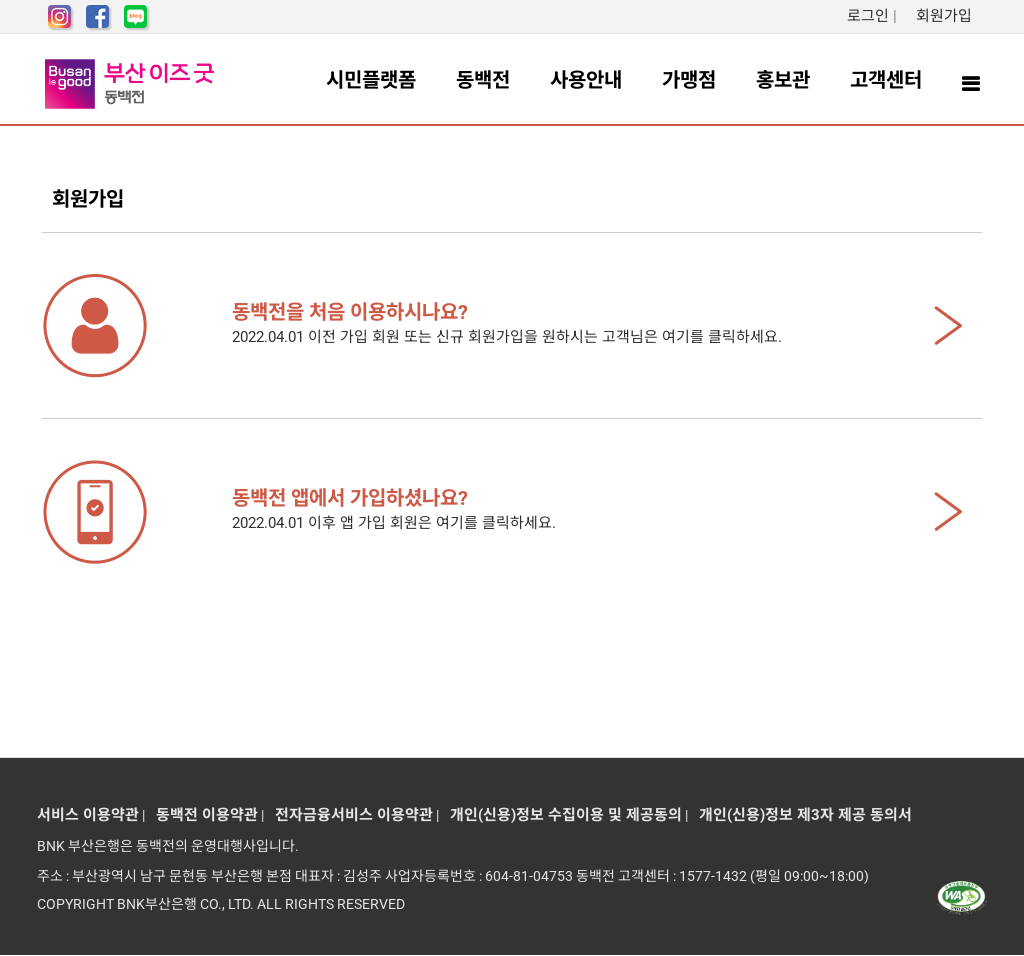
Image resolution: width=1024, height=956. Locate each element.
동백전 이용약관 (203, 815)
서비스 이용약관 (88, 815)
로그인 (868, 16)
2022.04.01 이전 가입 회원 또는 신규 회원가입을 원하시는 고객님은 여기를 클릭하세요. (557, 323)
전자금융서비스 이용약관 (350, 815)
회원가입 (944, 16)
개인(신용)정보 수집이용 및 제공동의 (562, 815)
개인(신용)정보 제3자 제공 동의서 (801, 815)
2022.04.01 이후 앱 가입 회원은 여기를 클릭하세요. (557, 509)
